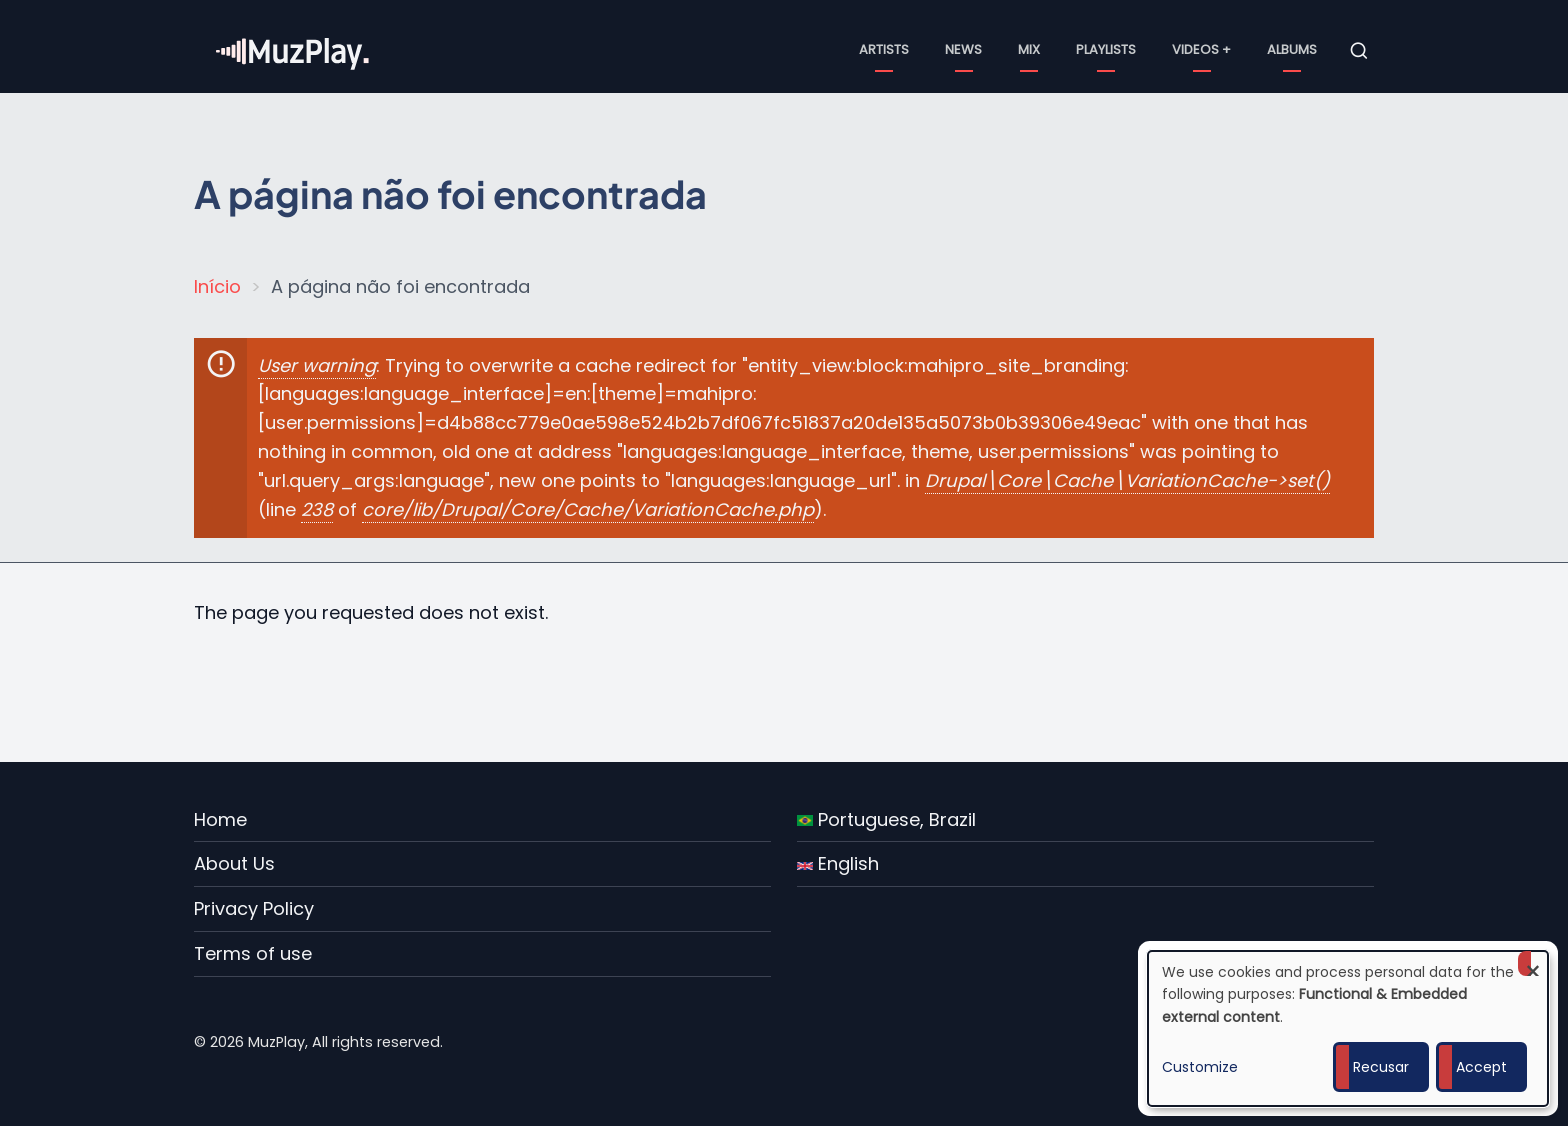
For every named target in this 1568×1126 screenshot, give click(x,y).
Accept (1481, 1067)
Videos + (1201, 49)
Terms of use (253, 953)
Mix (1029, 49)
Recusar (1381, 1067)
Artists (884, 49)
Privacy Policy (254, 908)
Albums (1292, 49)
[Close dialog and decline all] (1533, 963)
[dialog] (1348, 1028)
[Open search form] (1359, 51)
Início (217, 286)
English (838, 863)
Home (220, 819)
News (963, 49)
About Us (234, 863)
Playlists (1106, 49)
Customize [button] (1200, 1067)
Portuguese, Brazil (886, 819)
